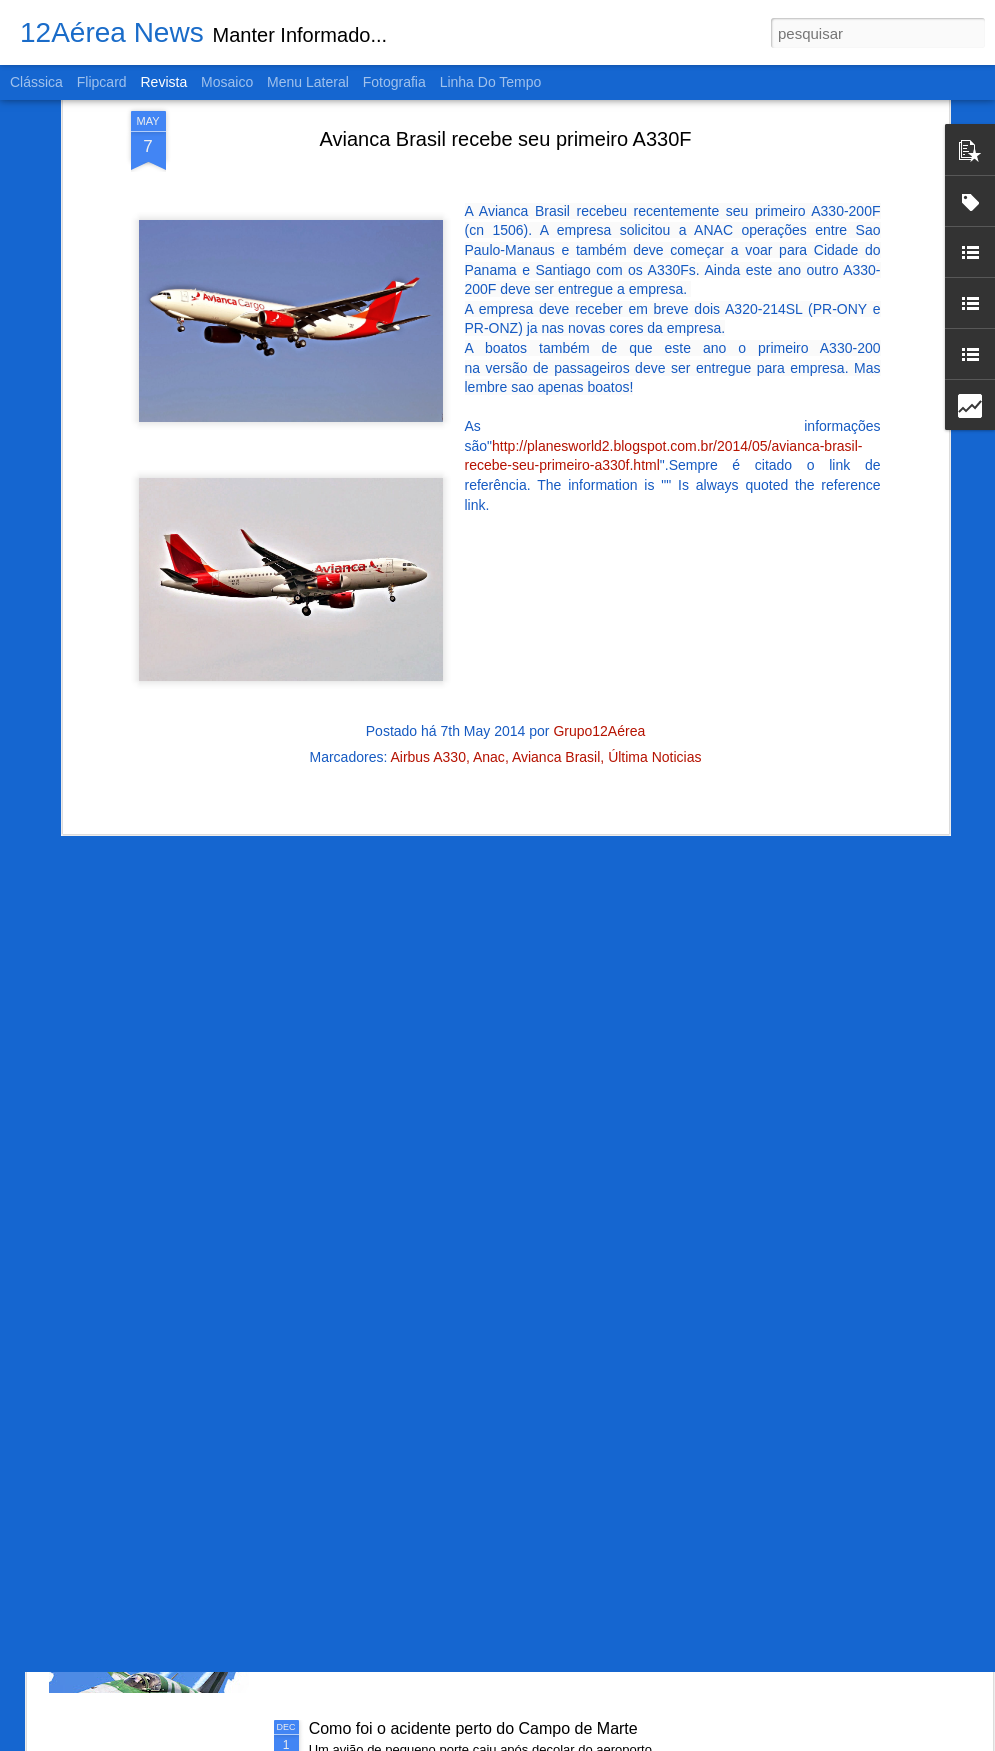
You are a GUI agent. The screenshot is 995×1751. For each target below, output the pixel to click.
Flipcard (102, 82)
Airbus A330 (428, 616)
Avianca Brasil (556, 616)
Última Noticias (654, 616)
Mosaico (227, 82)
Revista (163, 82)
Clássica (36, 82)
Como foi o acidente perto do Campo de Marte (473, 1728)
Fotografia (394, 82)
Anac (489, 616)
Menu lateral (308, 82)
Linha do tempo (491, 82)
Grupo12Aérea (599, 590)
